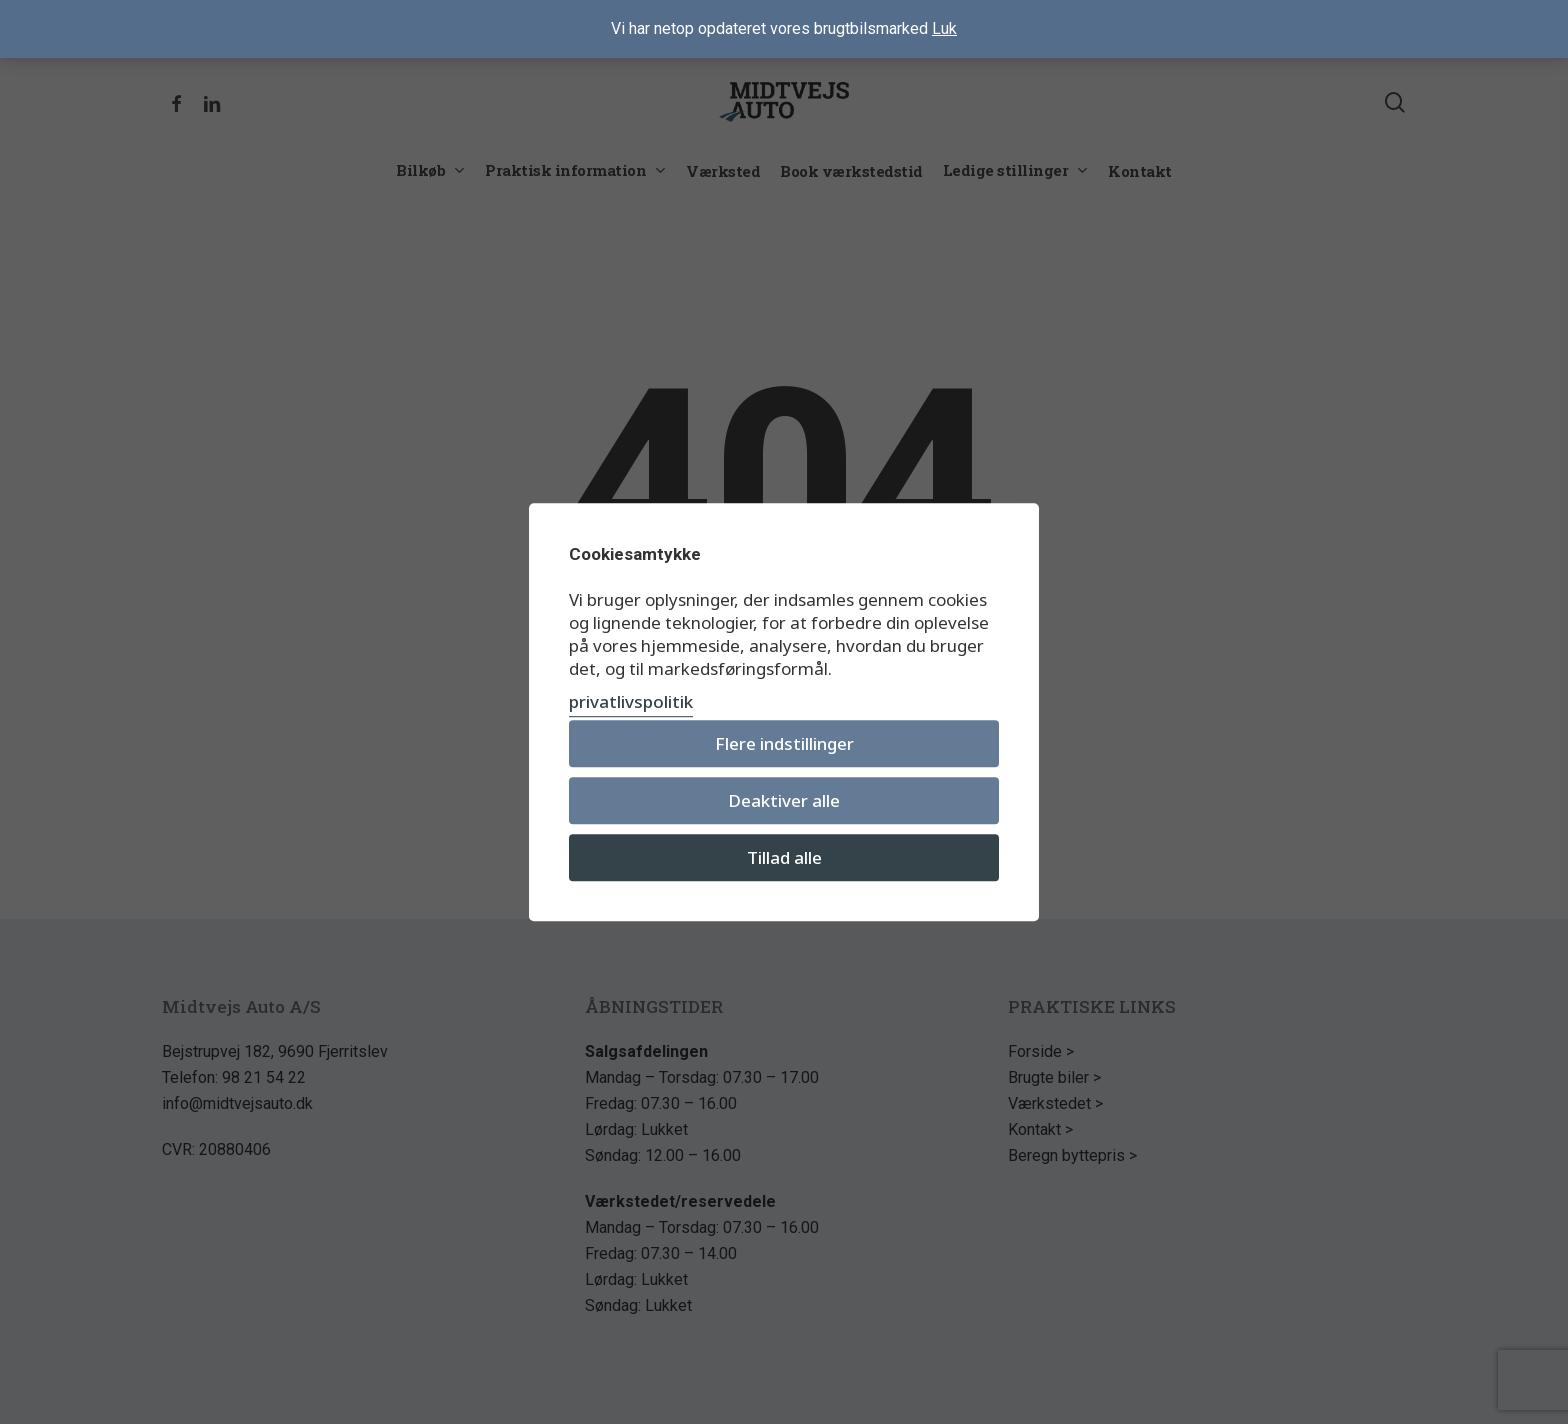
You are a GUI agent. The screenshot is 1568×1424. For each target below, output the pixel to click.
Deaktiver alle (784, 800)
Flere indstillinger (784, 743)
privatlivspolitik (631, 701)
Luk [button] (944, 28)
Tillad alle (784, 857)
